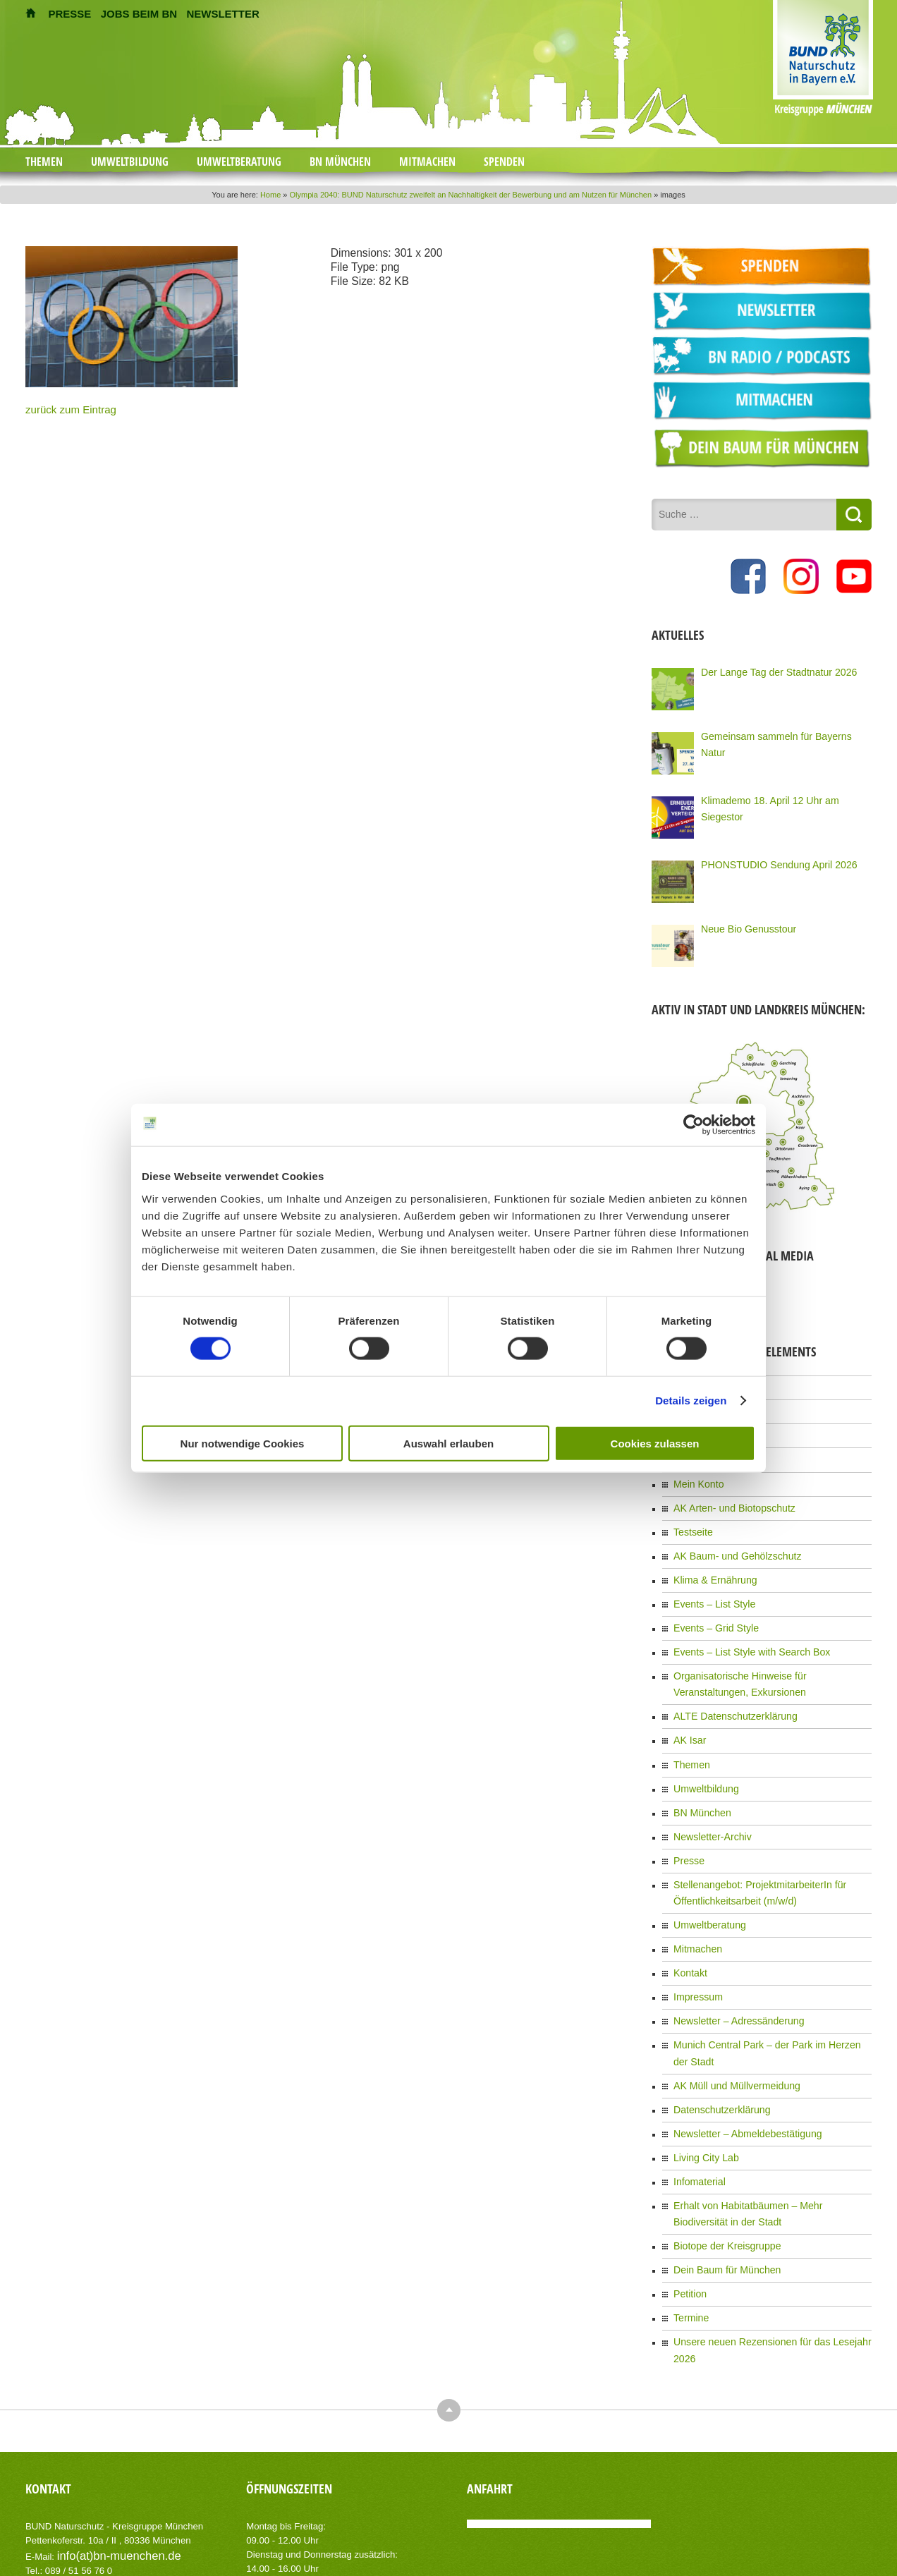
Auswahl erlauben (448, 1443)
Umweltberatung (239, 161)
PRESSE (70, 14)
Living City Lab (701, 2069)
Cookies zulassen (655, 1443)
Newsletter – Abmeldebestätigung (736, 2047)
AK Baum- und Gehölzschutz (727, 1538)
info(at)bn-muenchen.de (106, 2430)
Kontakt (687, 1916)
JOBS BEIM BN (139, 14)
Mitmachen (427, 161)
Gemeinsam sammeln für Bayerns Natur (776, 734)
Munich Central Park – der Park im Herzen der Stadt (771, 1981)
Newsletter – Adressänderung (728, 1959)
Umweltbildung (130, 161)
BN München (340, 161)
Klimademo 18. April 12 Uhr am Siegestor (778, 798)
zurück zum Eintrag (61, 408)
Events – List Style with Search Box (740, 1625)
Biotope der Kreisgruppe (718, 2148)
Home (270, 194)
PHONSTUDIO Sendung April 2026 (767, 862)
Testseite (690, 1516)
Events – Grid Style (709, 1603)
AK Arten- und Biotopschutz (725, 1494)
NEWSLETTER (222, 14)
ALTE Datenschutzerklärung (726, 1683)
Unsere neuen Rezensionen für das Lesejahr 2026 (767, 2236)
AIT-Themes (137, 2526)
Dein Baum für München (718, 2170)
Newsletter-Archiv (706, 1792)
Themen (44, 161)
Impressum (694, 1938)
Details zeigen (690, 1401)
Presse (686, 1814)
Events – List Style (708, 1581)
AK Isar (687, 1705)
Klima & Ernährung (709, 1560)
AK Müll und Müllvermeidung (727, 2003)
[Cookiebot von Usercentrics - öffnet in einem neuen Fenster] (693, 1125)
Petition (687, 2192)
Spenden (504, 161)
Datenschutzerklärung (714, 2025)
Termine (688, 2214)
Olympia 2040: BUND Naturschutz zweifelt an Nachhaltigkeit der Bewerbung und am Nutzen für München (471, 194)
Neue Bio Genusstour (741, 926)
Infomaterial (695, 2091)
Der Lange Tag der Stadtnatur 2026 (767, 669)
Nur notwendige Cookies (243, 1443)
